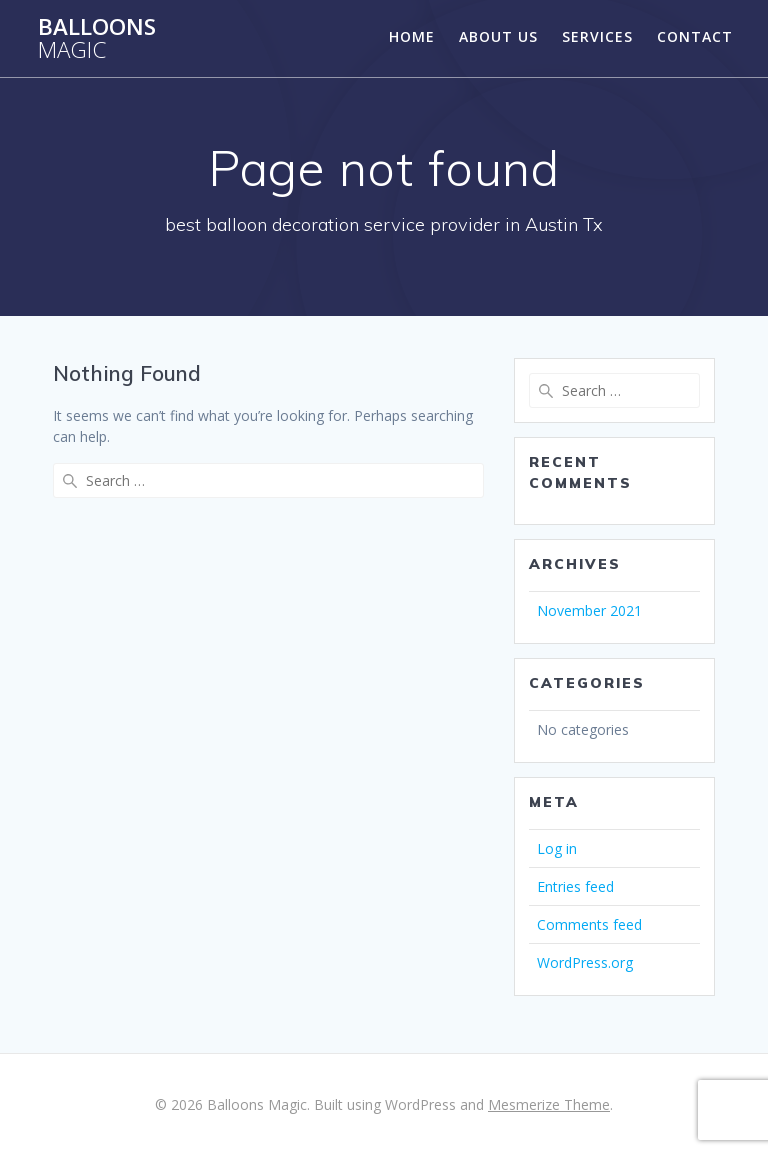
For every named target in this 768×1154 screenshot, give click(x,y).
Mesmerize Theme (549, 1104)
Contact (695, 36)
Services (597, 36)
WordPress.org (585, 962)
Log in (557, 848)
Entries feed (575, 886)
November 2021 (589, 610)
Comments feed (589, 924)
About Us (498, 36)
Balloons (97, 38)
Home (412, 36)
